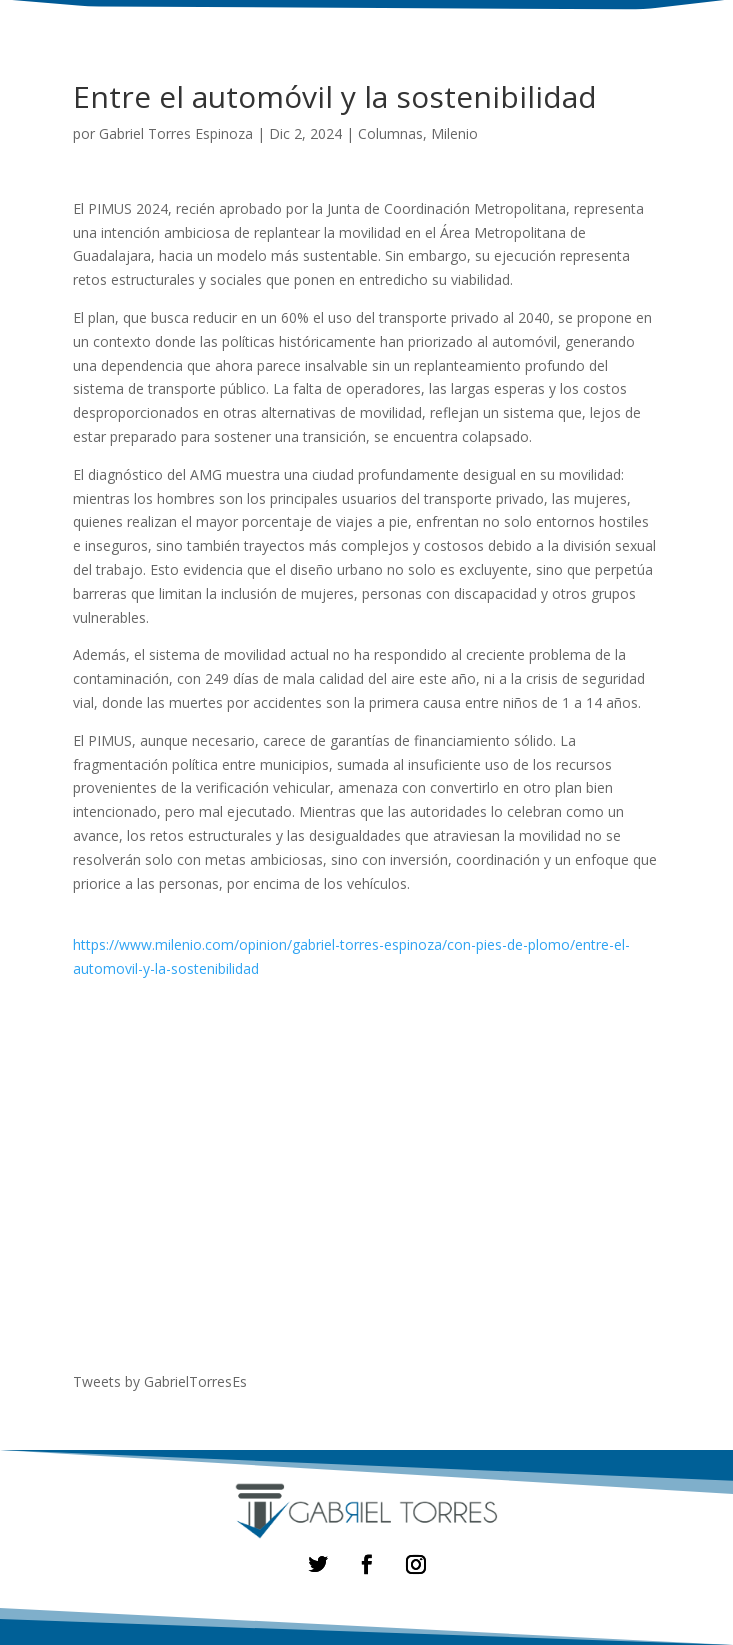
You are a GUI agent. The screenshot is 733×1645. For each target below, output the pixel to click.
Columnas (390, 133)
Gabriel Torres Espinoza (176, 133)
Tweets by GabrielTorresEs (160, 1381)
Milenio (454, 133)
